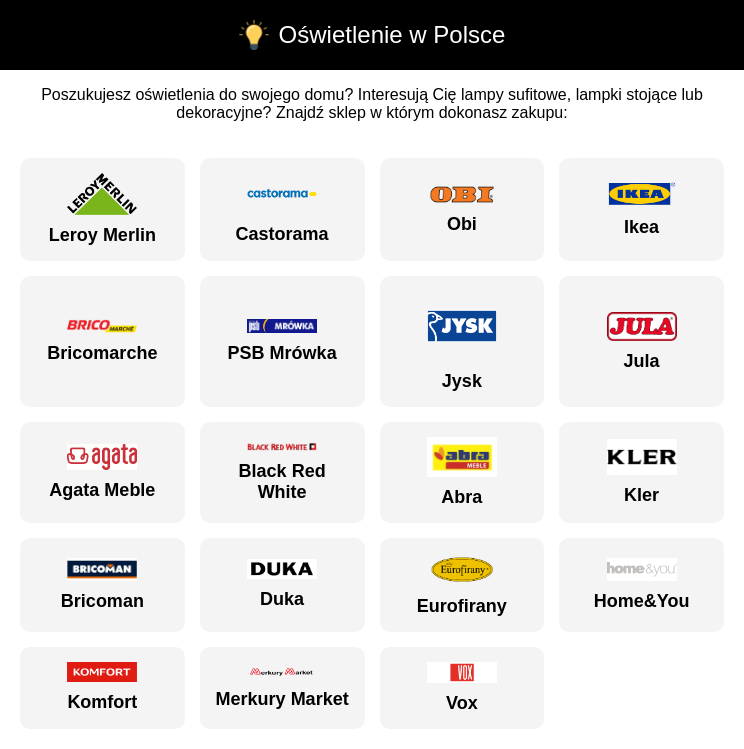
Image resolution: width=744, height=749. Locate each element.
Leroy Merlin (102, 209)
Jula (642, 341)
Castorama (282, 208)
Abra (462, 472)
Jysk (462, 341)
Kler (642, 472)
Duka (282, 584)
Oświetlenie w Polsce (392, 34)
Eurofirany (462, 584)
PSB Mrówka (282, 340)
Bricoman (102, 584)
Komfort (102, 687)
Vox (462, 687)
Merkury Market (282, 687)
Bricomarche (102, 341)
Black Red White (282, 472)
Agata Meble (102, 472)
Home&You (642, 585)
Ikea (642, 209)
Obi (462, 209)
